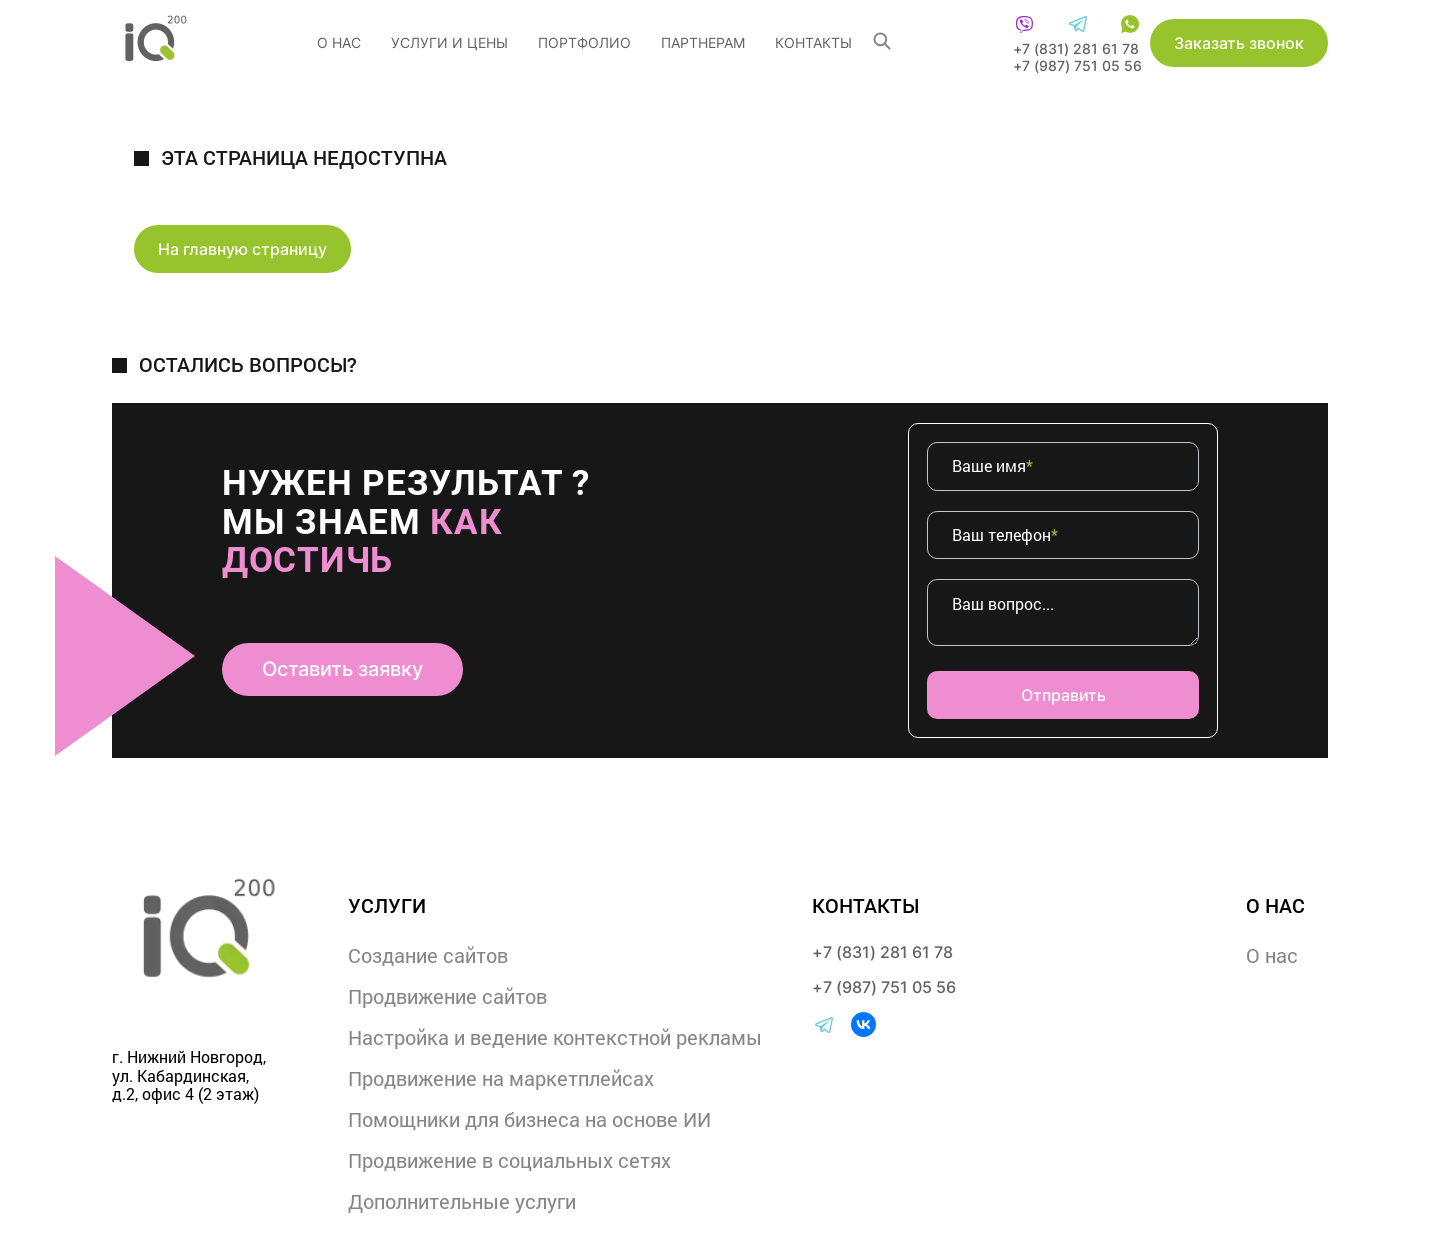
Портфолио (584, 42)
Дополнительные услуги (462, 1201)
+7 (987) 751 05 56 (1077, 65)
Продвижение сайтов (447, 996)
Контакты (813, 42)
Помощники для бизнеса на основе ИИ (529, 1119)
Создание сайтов (428, 955)
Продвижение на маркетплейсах (501, 1078)
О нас (339, 42)
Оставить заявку (342, 669)
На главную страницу (242, 249)
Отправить (1063, 695)
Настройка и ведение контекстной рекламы (555, 1037)
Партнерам (703, 42)
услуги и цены (449, 42)
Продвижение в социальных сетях (509, 1160)
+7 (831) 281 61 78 (1076, 48)
